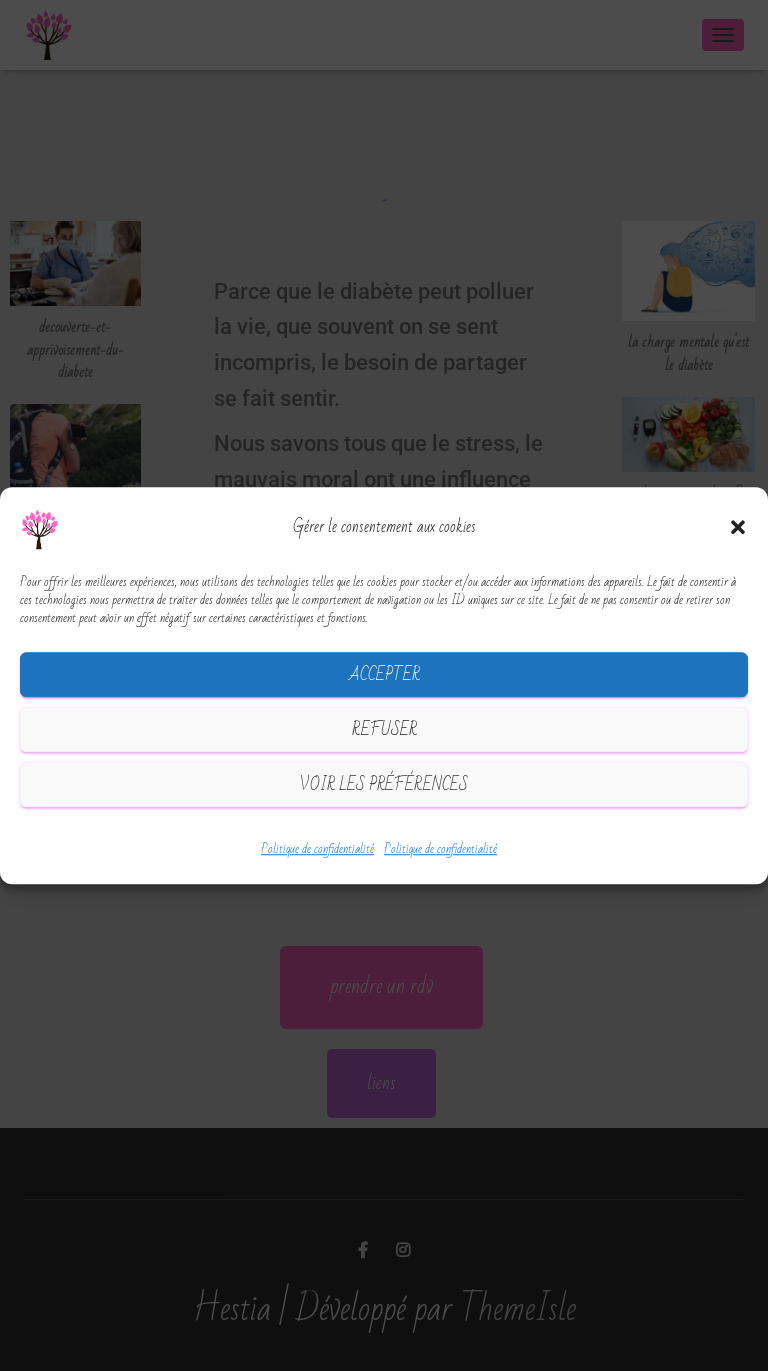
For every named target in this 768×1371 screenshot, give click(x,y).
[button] (738, 528)
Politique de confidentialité (317, 850)
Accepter (384, 675)
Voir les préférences (384, 785)
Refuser (384, 730)
